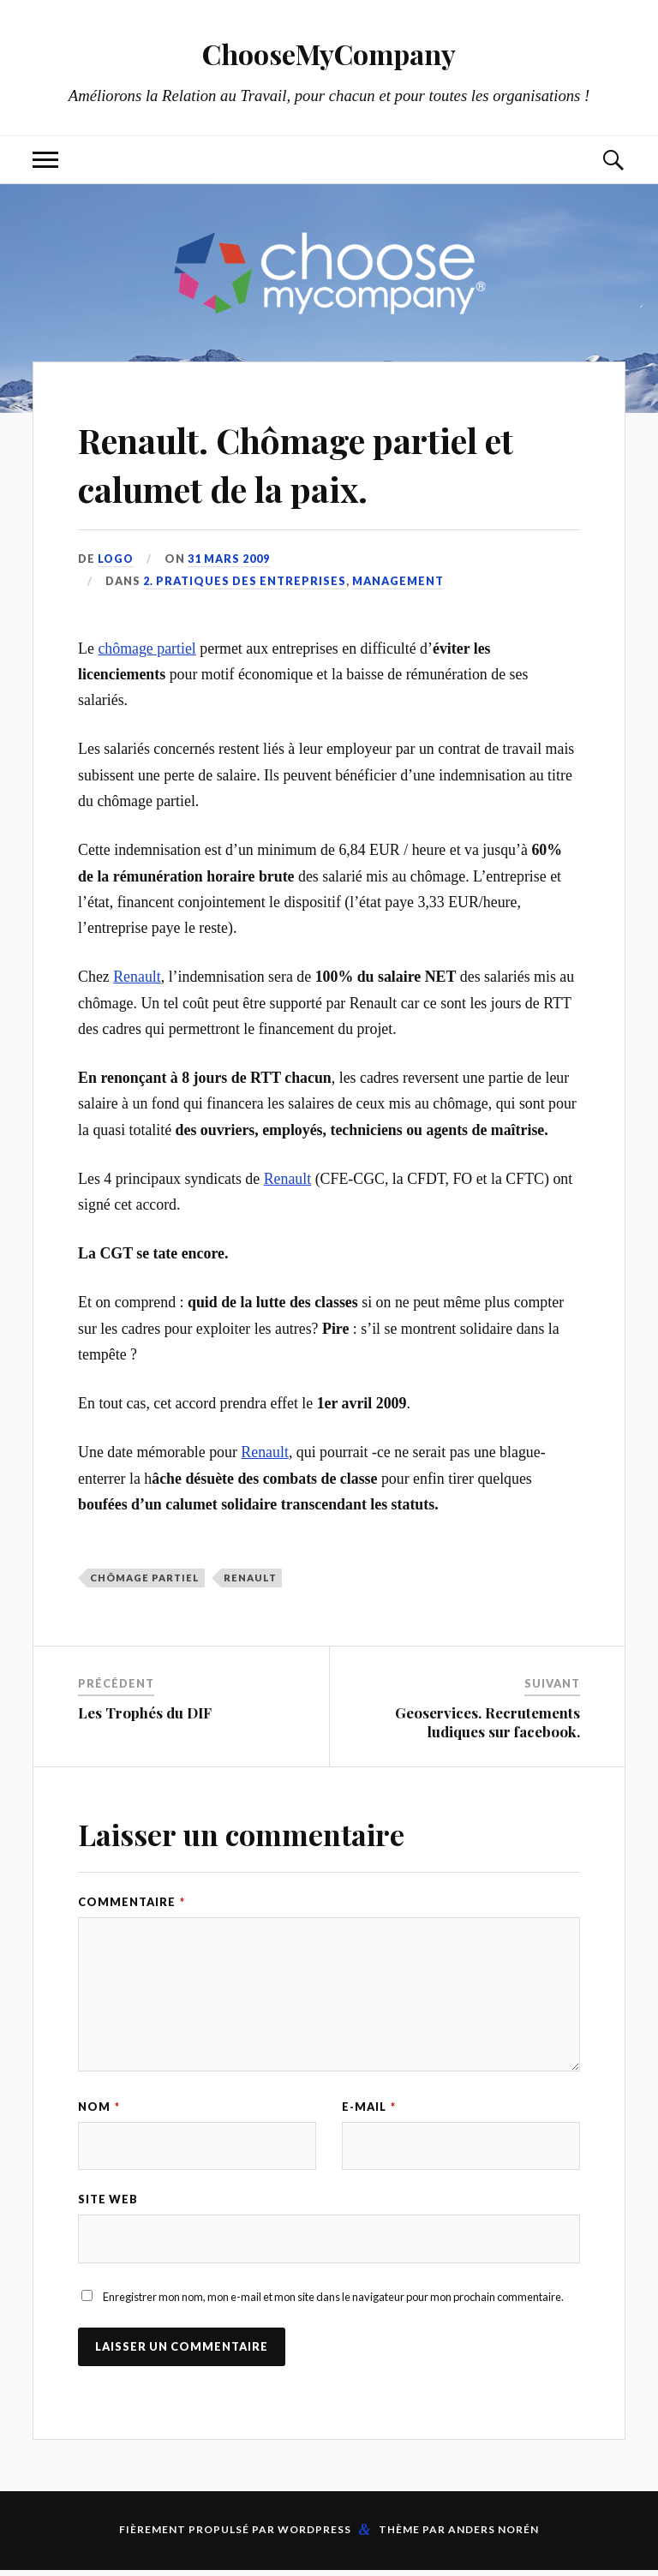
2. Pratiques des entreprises (244, 581)
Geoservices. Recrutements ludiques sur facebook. (487, 1722)
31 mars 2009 (230, 558)
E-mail (369, 2106)
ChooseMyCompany (329, 52)
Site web (108, 2202)
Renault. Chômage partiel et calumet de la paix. (323, 462)
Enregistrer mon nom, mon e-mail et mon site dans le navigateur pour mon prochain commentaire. (333, 2303)
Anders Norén (493, 2535)
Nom (99, 2106)
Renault (137, 976)
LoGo (116, 558)
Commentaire (131, 1902)
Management (398, 581)
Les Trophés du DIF (145, 1712)
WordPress (314, 2535)
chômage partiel (146, 648)
